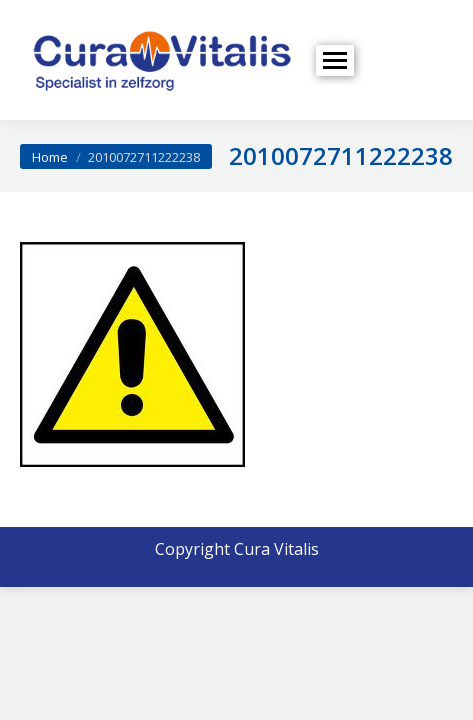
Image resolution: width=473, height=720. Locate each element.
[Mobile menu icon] (335, 60)
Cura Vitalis (276, 549)
